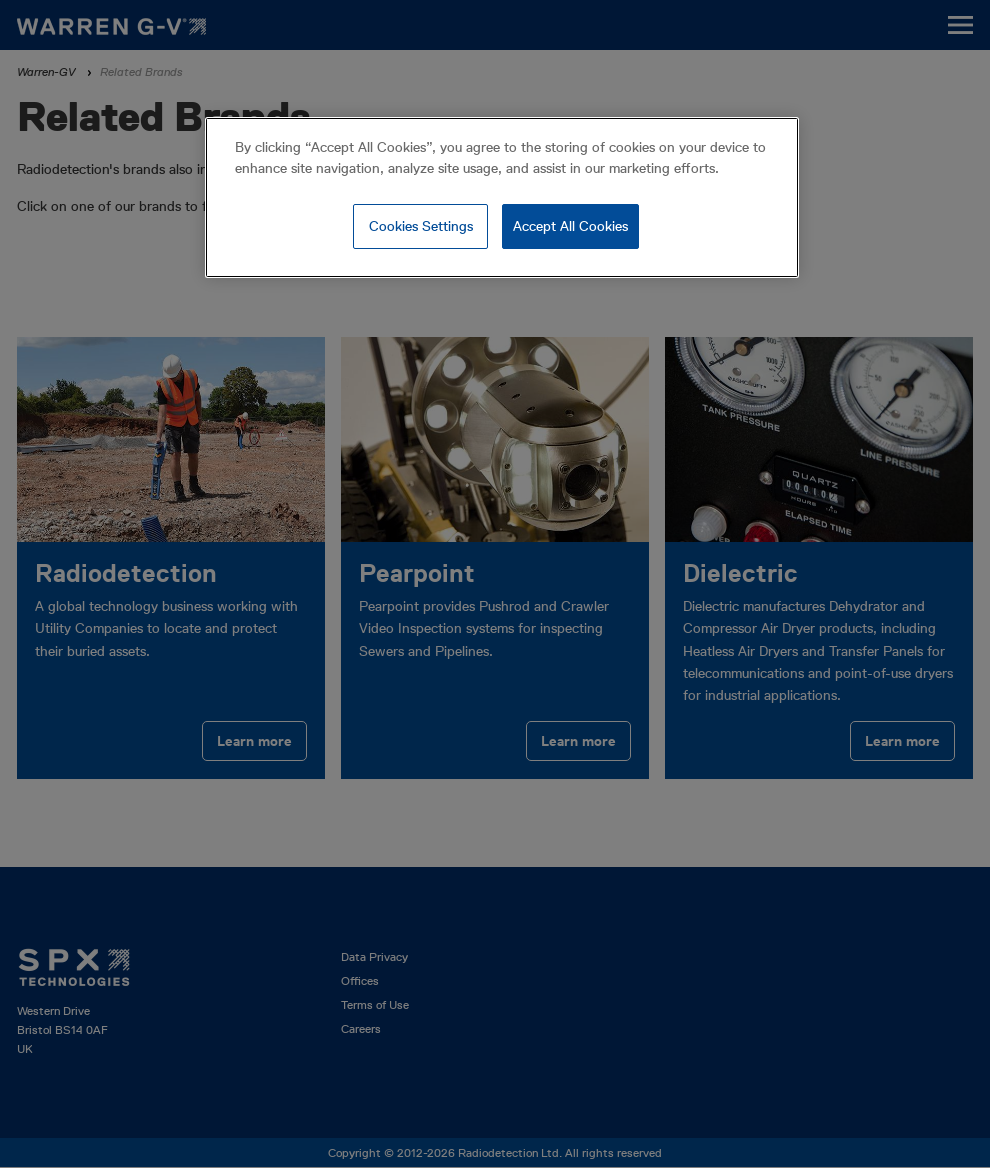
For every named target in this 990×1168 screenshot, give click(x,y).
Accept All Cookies (570, 226)
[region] (502, 198)
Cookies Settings (421, 226)
